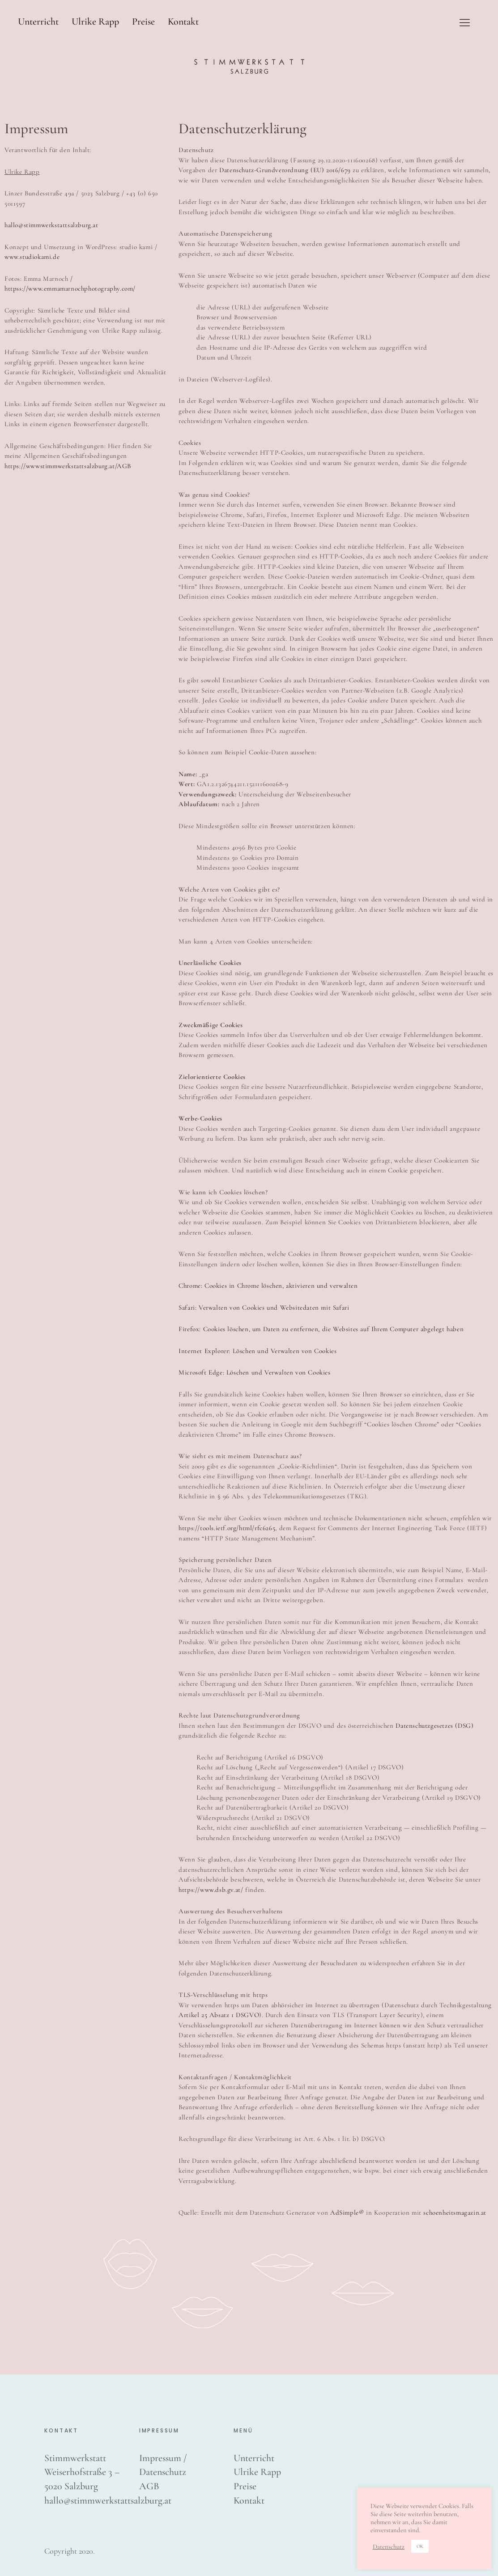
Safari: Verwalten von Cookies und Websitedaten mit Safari (264, 1307)
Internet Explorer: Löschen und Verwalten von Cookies (257, 1351)
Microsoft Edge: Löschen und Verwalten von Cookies (254, 1372)
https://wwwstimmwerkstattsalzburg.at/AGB (67, 466)
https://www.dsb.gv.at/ (211, 1890)
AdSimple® (347, 2212)
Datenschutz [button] (388, 2546)
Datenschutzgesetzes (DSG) (434, 1726)
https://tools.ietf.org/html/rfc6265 (227, 1528)
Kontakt (183, 21)
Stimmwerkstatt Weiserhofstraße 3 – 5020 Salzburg (81, 2472)
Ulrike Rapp (95, 21)
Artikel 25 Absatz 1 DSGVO (219, 2015)
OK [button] (420, 2546)
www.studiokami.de (32, 257)
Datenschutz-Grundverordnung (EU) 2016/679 (285, 170)
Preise (143, 21)
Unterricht (38, 21)
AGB (149, 2486)
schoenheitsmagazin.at (454, 2212)
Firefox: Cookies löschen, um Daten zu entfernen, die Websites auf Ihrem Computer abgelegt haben (321, 1329)
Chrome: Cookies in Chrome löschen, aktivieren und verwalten (268, 1286)
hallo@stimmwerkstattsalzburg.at (51, 225)
